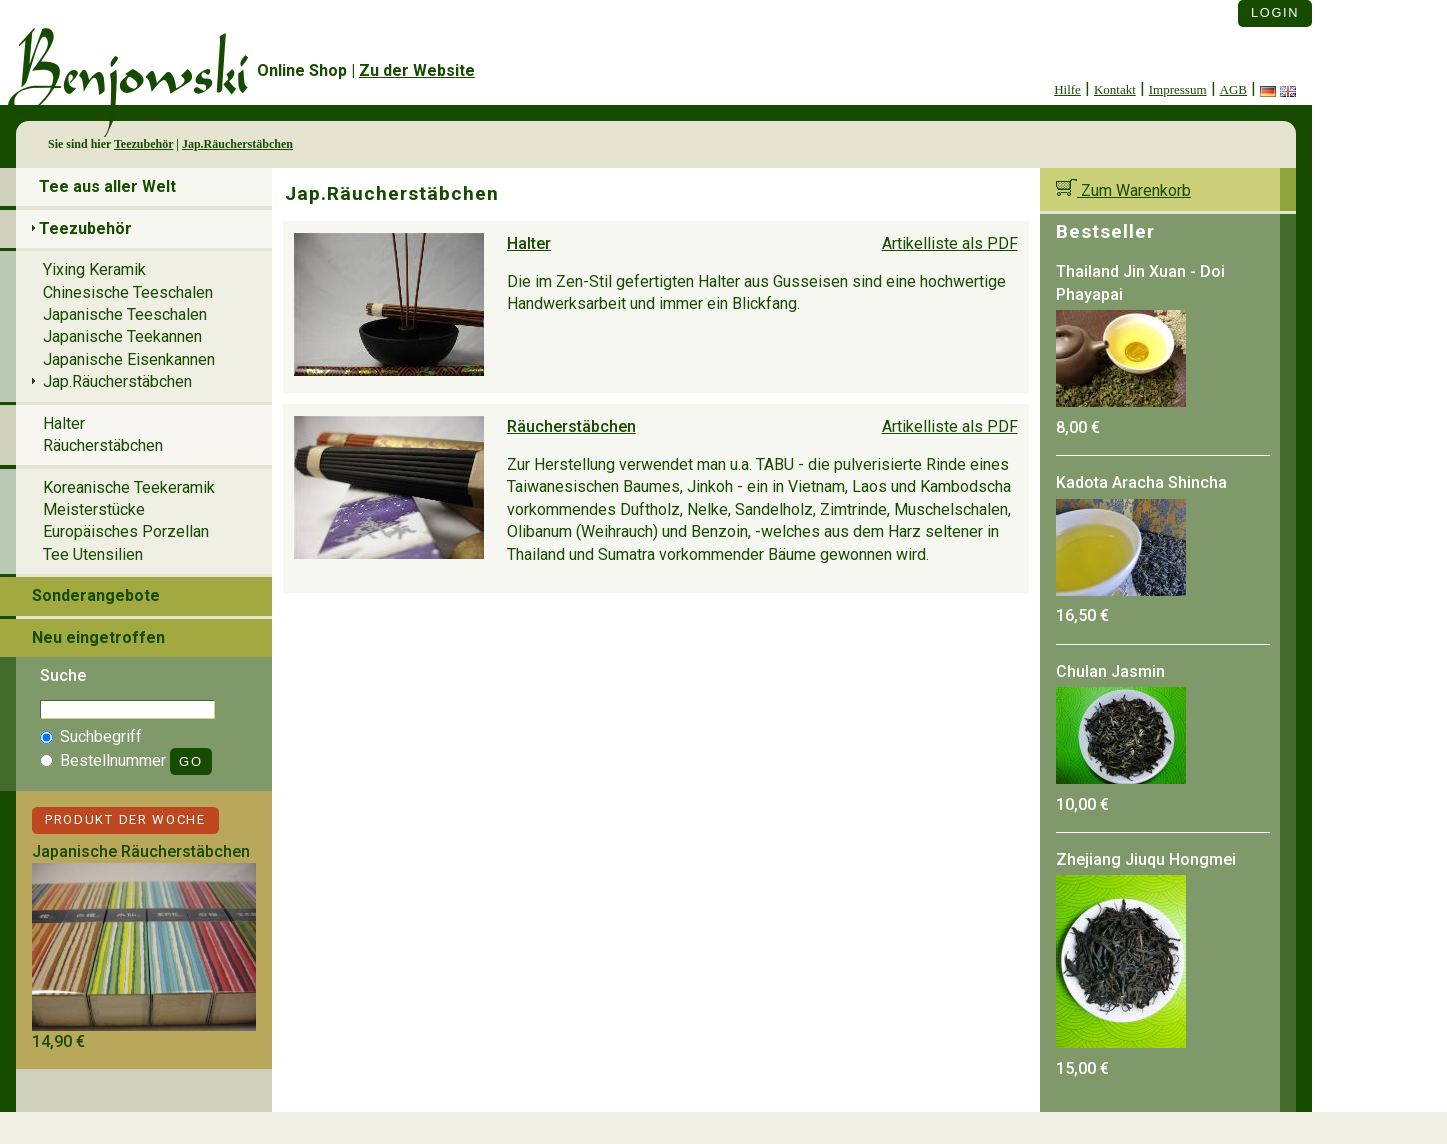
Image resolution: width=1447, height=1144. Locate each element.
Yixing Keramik (94, 269)
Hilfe (1067, 89)
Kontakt (1115, 89)
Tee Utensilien (93, 554)
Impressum (1178, 89)
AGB (1233, 89)
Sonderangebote (96, 595)
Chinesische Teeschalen (128, 292)
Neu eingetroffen (98, 637)
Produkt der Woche (125, 819)
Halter (529, 243)
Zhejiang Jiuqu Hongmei (1146, 859)
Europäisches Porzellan (126, 531)
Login (1275, 12)
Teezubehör (143, 144)
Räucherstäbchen (571, 426)
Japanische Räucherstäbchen (141, 851)
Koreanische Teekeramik (129, 487)
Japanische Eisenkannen (129, 359)
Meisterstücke (94, 509)
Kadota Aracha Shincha (1141, 482)
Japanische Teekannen (122, 336)
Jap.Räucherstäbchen (237, 144)
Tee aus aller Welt (107, 186)
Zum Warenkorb (1123, 190)
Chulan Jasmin (1110, 671)
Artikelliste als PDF (950, 243)
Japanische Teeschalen (125, 314)
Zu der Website (417, 70)
